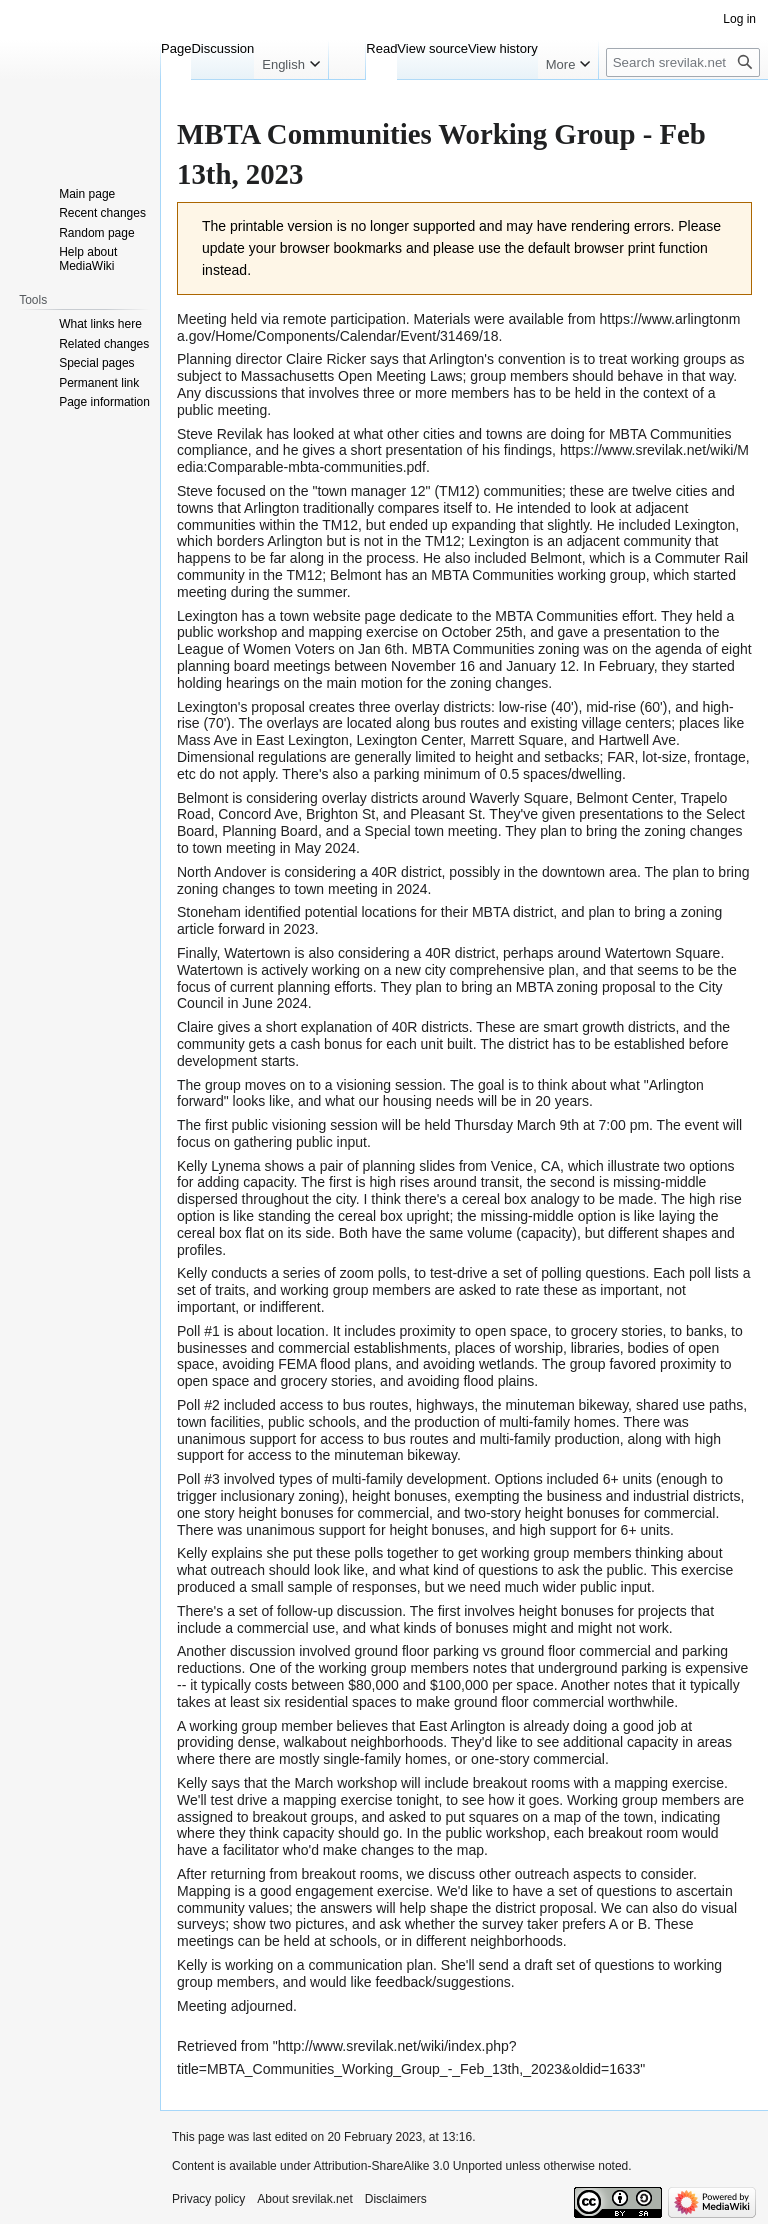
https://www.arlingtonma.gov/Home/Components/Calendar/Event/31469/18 (458, 327)
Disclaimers (396, 2199)
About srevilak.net (304, 2199)
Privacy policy (208, 2199)
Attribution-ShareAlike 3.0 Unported (407, 2166)
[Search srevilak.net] (683, 62)
